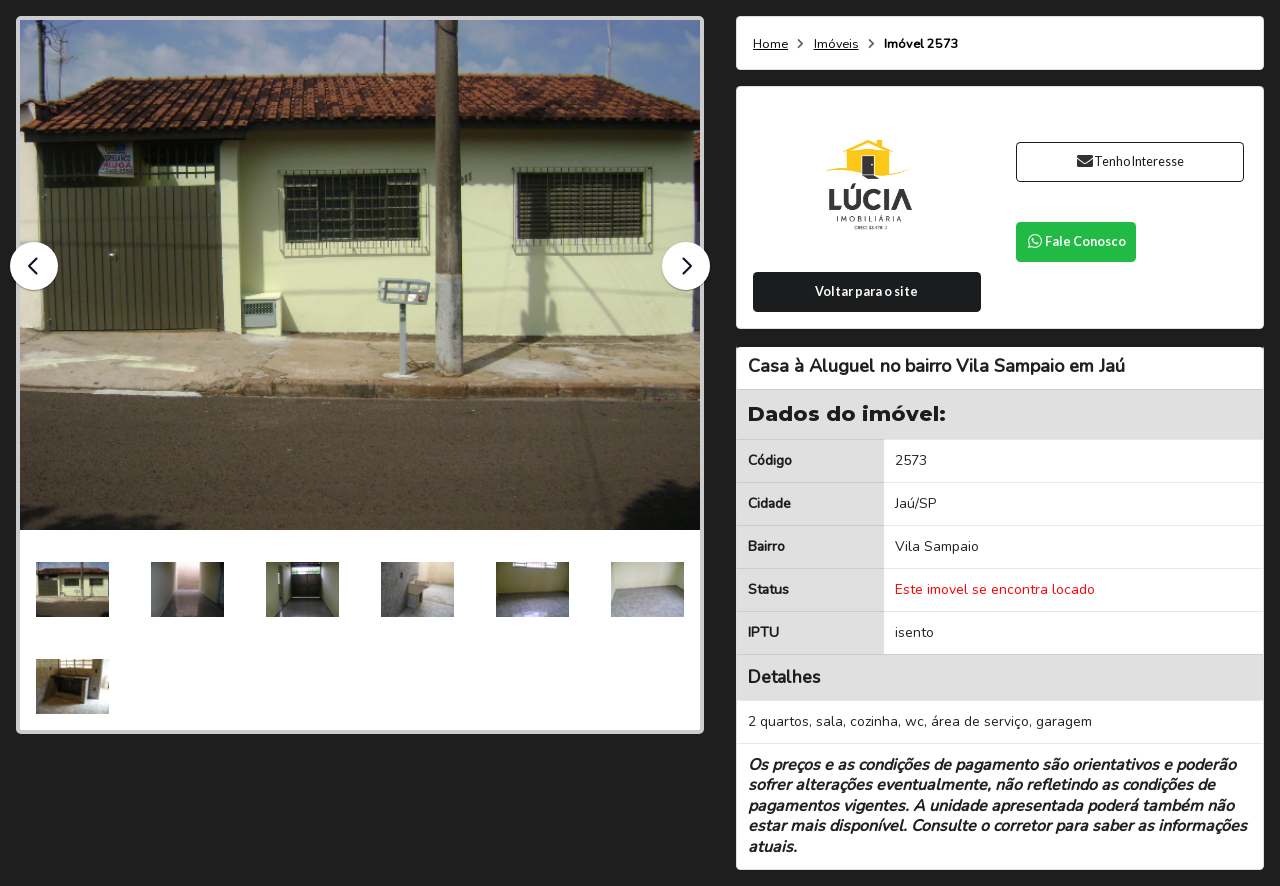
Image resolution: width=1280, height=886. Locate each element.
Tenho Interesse (1129, 161)
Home (770, 44)
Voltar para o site (866, 291)
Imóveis (836, 44)
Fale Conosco (1076, 241)
